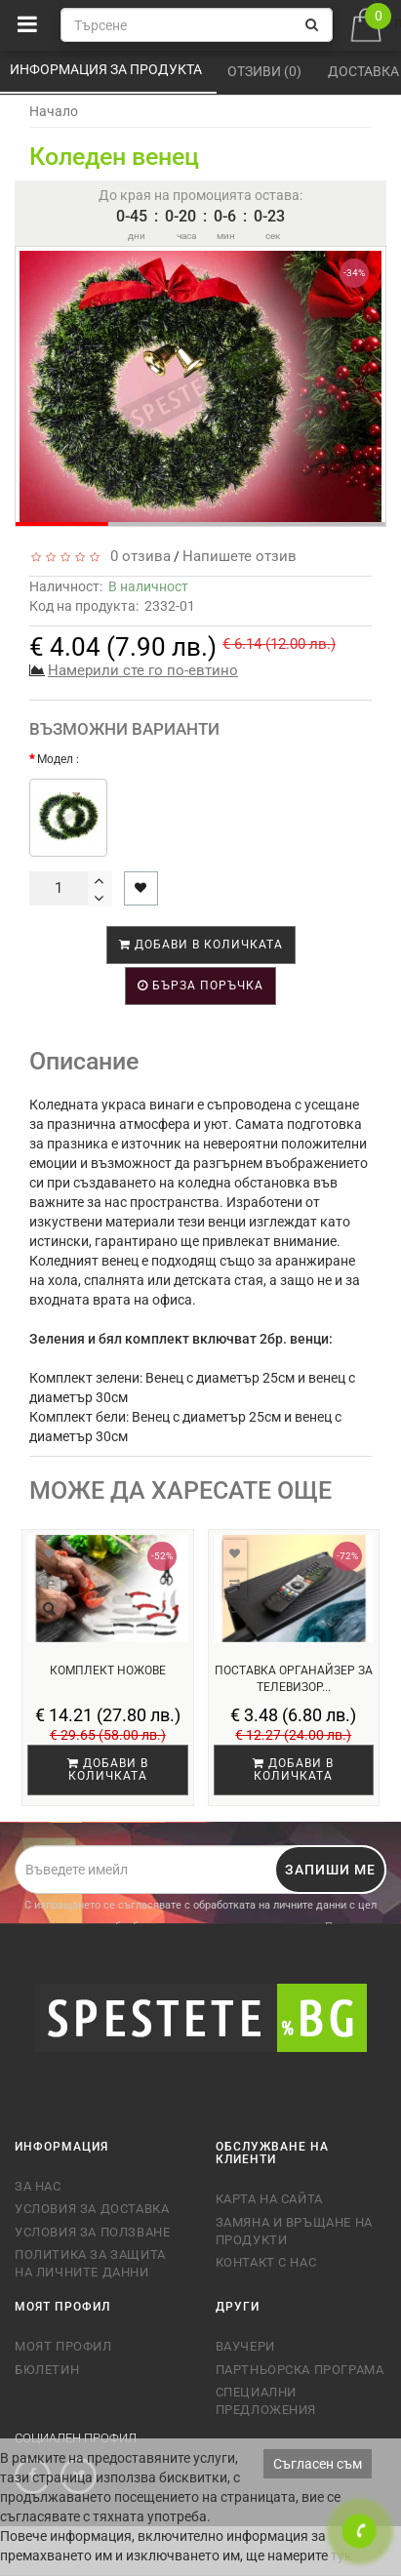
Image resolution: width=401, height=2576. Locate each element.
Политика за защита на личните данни (90, 2263)
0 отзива (136, 556)
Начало (53, 111)
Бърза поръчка (200, 985)
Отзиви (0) (265, 71)
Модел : (58, 759)
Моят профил (63, 2346)
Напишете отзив (239, 556)
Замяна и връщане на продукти (294, 2231)
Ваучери (245, 2346)
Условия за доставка (92, 2208)
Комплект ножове (108, 1670)
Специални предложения (266, 2401)
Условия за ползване (92, 2232)
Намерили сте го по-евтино (143, 670)
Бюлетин (47, 2369)
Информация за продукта (107, 69)
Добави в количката (201, 944)
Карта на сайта (269, 2199)
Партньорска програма (300, 2369)
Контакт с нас (266, 2262)
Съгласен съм (317, 2464)
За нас (38, 2186)
